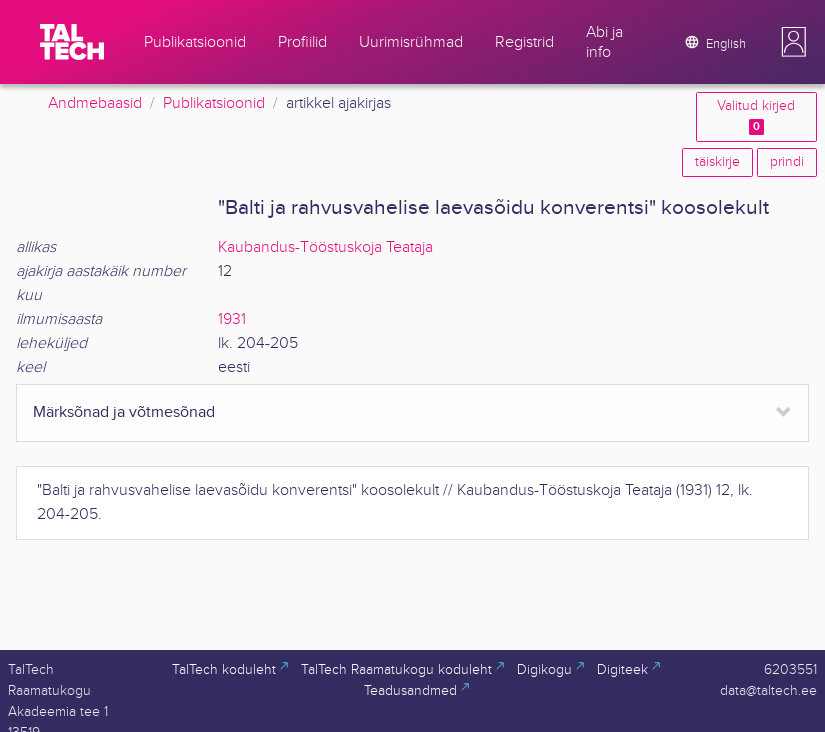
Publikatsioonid (214, 103)
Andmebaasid (95, 103)
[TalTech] (72, 42)
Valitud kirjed (756, 116)
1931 (232, 319)
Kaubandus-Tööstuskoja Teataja (325, 247)
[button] (794, 42)
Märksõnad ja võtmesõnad (124, 412)
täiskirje (717, 162)
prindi (787, 162)
